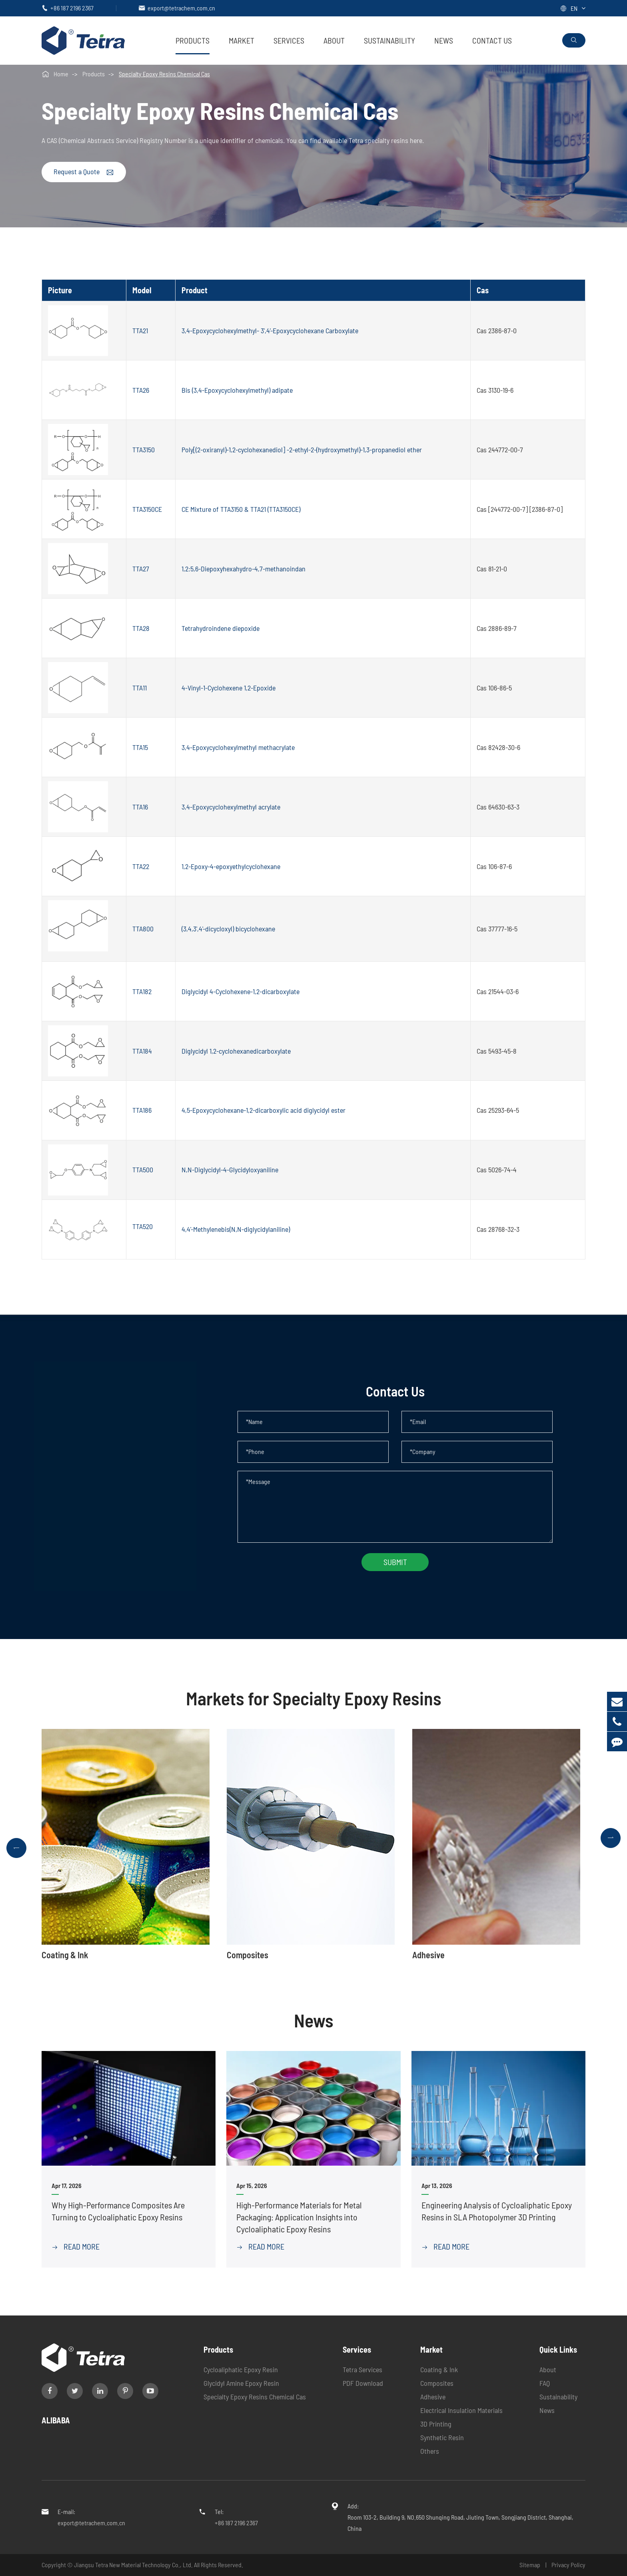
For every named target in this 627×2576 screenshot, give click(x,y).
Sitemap (529, 2564)
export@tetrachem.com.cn (181, 8)
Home (61, 74)
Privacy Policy (568, 2564)
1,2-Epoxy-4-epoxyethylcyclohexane (231, 866)
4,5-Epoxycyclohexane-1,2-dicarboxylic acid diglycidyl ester (263, 1110)
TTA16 (140, 806)
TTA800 (143, 928)
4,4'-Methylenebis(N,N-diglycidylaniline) (236, 1229)
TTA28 (141, 628)
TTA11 (139, 687)
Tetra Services (362, 2369)
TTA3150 (143, 449)
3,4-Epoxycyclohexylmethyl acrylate (231, 806)
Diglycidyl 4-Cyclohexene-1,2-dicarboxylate (241, 991)
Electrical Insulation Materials (461, 2410)
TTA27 (140, 568)
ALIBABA (56, 2420)
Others (429, 2451)
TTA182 (142, 991)
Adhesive (432, 2396)
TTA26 (140, 390)
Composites (436, 2383)
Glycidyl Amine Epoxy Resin (241, 2383)
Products (193, 40)
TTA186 (142, 1110)
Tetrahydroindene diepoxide (221, 628)
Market (241, 40)
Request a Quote (84, 171)
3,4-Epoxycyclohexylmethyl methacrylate (238, 747)
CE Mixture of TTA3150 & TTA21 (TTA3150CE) (241, 509)
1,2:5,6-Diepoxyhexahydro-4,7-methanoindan (244, 568)
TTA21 (140, 330)
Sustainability (389, 40)
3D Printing (435, 2423)
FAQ (544, 2383)
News (443, 40)
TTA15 (140, 747)
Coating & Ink (439, 2369)
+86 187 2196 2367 (72, 8)
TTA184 (142, 1050)
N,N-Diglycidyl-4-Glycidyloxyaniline (230, 1169)
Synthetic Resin (442, 2437)
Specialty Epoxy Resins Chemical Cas (164, 74)
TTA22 (140, 866)
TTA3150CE (147, 509)
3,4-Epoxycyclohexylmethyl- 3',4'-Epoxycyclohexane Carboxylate (270, 330)
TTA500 (142, 1169)
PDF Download (363, 2383)
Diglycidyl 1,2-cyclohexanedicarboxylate (236, 1050)
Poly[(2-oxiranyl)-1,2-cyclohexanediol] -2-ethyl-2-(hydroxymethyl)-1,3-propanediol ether (302, 449)
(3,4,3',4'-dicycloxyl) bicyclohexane (228, 928)
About (334, 40)
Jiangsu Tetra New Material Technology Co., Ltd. (134, 2564)
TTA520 (142, 1226)
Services (289, 40)
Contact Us (492, 40)
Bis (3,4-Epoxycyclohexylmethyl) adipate (237, 390)
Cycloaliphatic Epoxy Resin (241, 2369)
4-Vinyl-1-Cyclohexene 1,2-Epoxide (229, 687)
